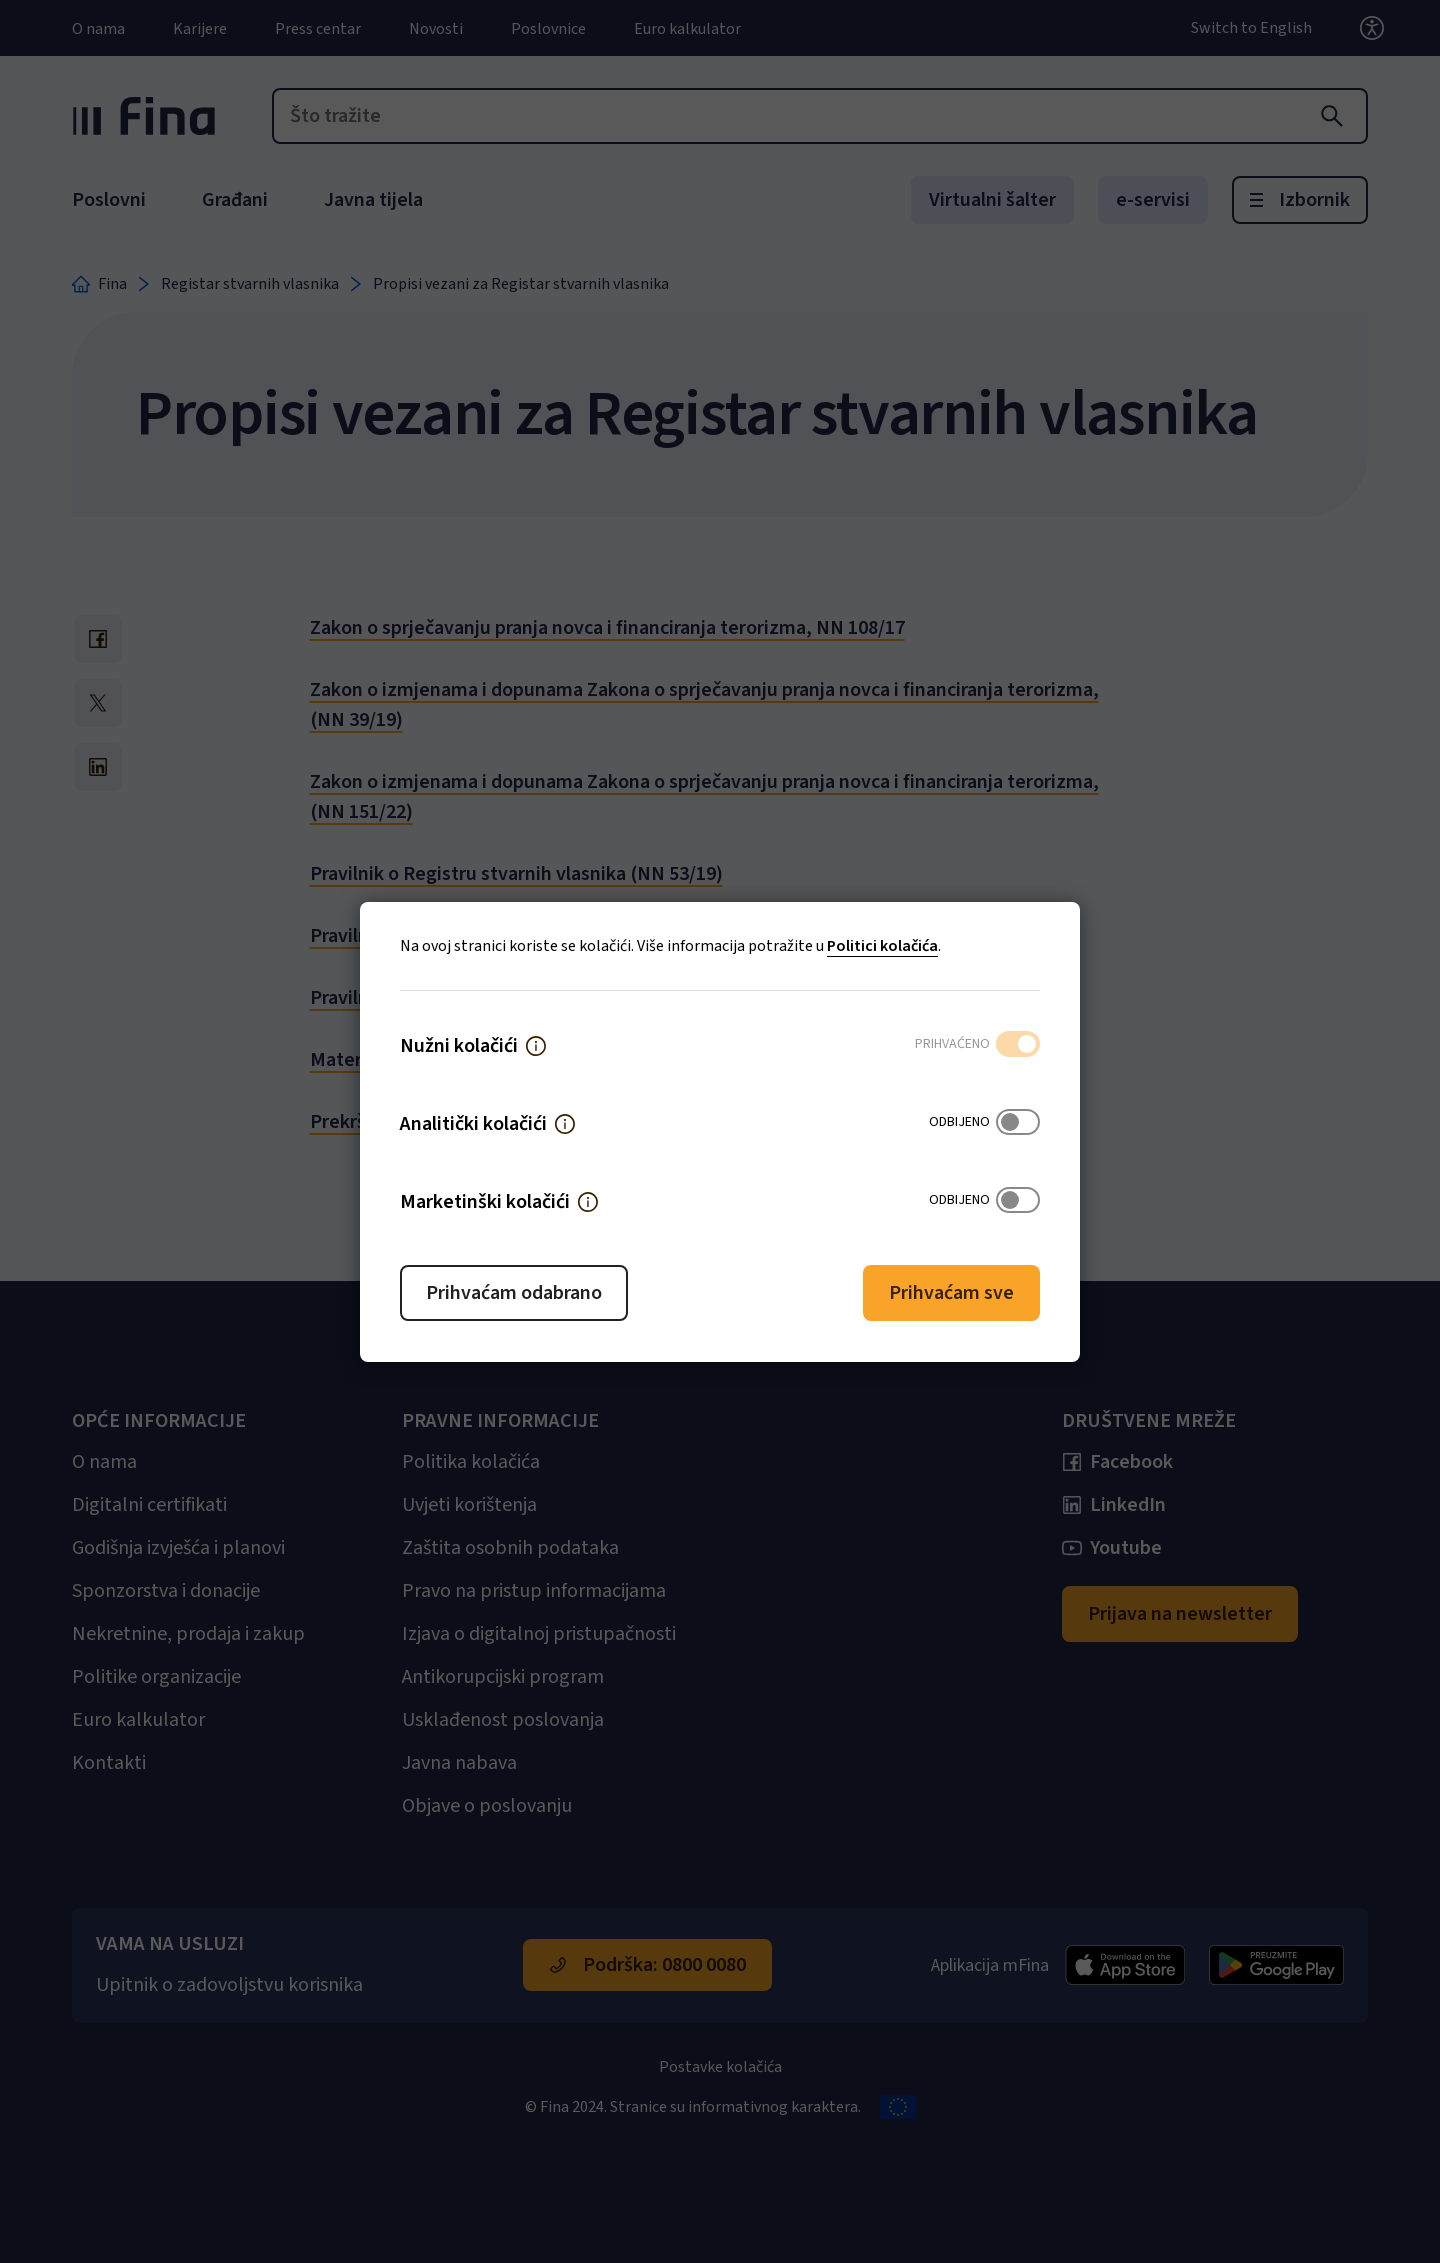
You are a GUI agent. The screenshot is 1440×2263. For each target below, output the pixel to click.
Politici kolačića (882, 946)
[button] (536, 1046)
